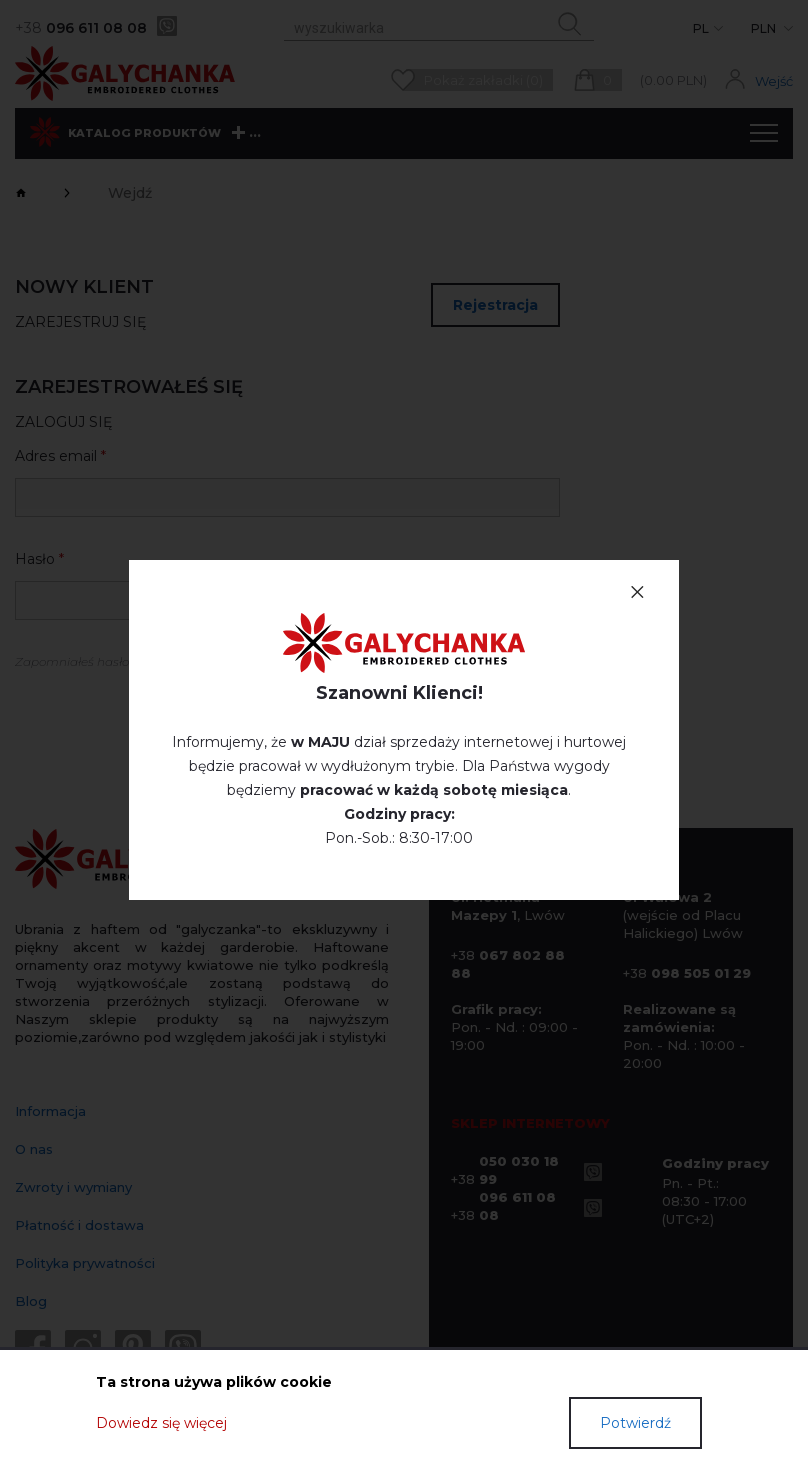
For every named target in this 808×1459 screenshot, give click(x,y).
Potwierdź (635, 1423)
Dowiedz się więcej (161, 1423)
